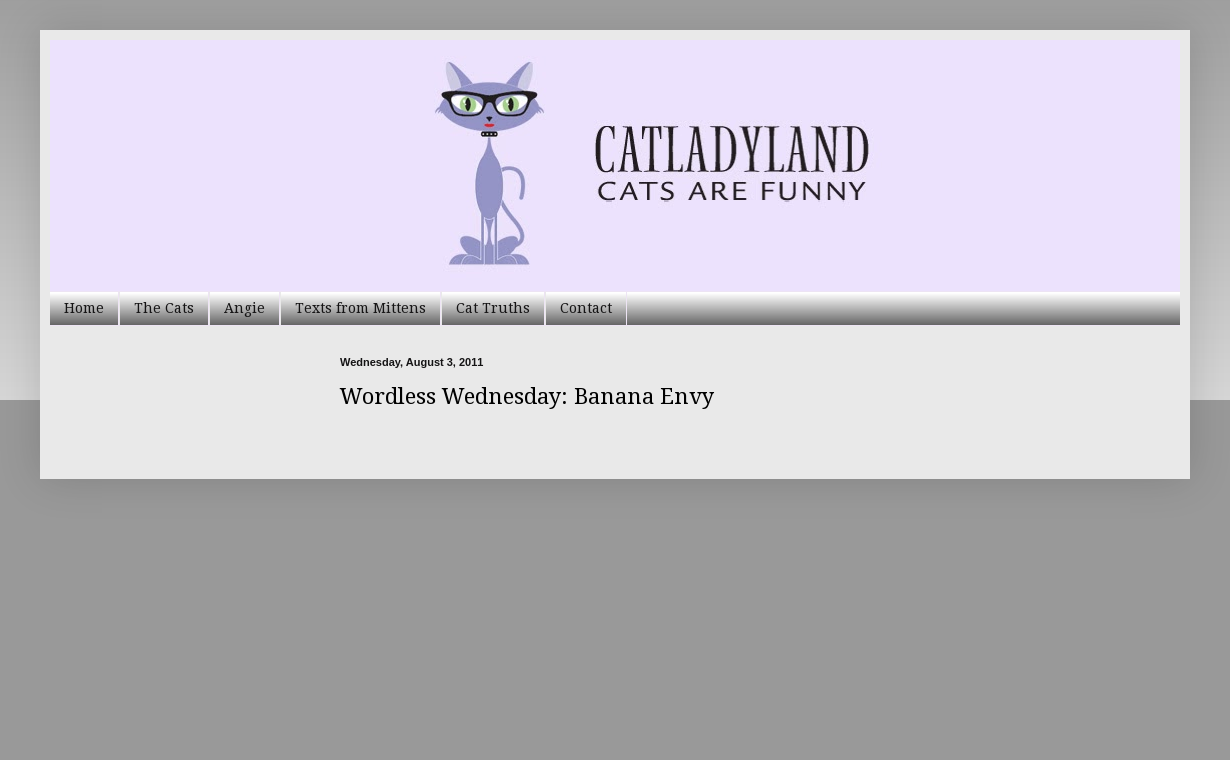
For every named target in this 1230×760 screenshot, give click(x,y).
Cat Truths (493, 308)
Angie (244, 308)
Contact (586, 308)
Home (84, 308)
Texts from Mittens (360, 308)
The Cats (164, 308)
